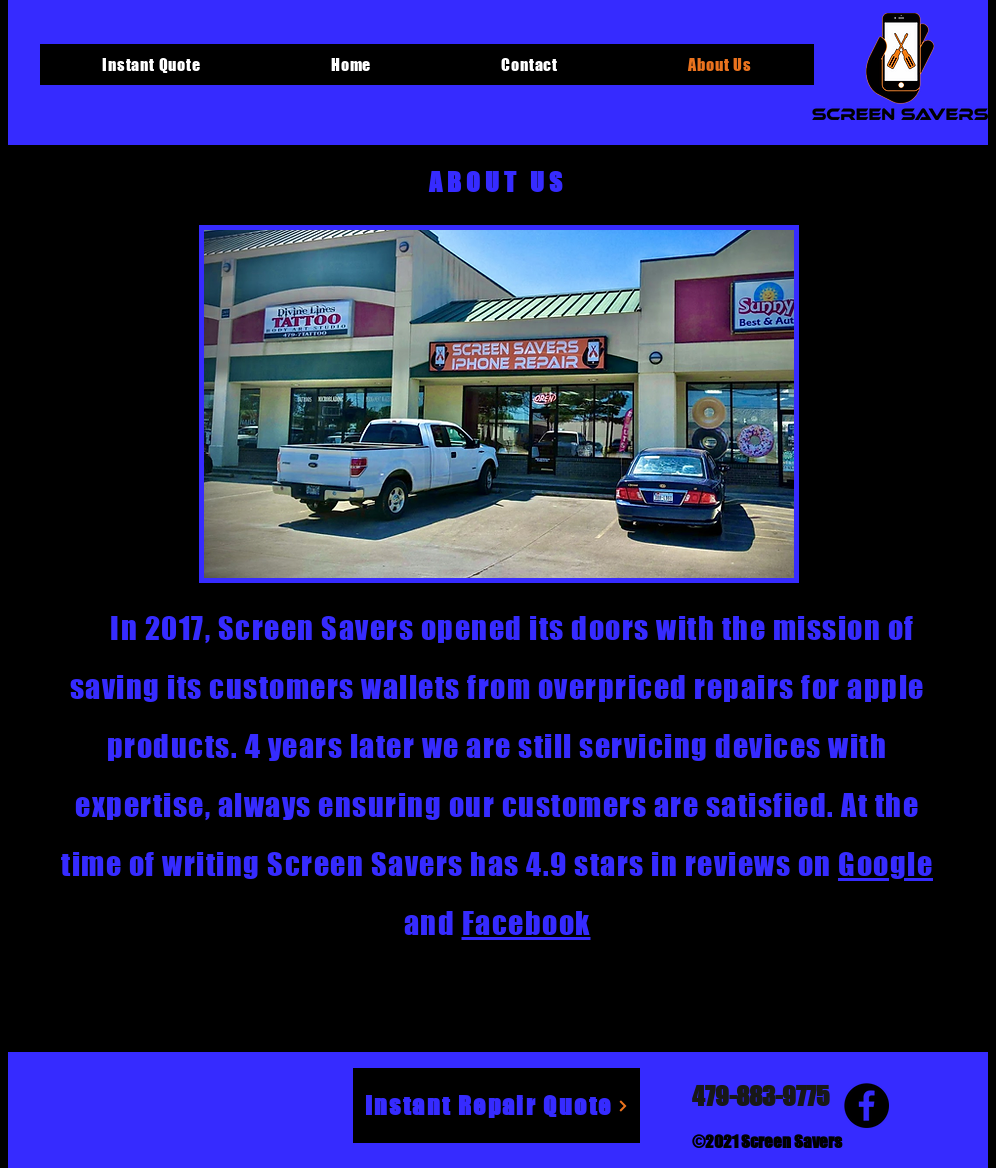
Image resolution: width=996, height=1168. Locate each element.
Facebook (526, 923)
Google (885, 864)
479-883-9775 (760, 1096)
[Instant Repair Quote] (496, 1105)
